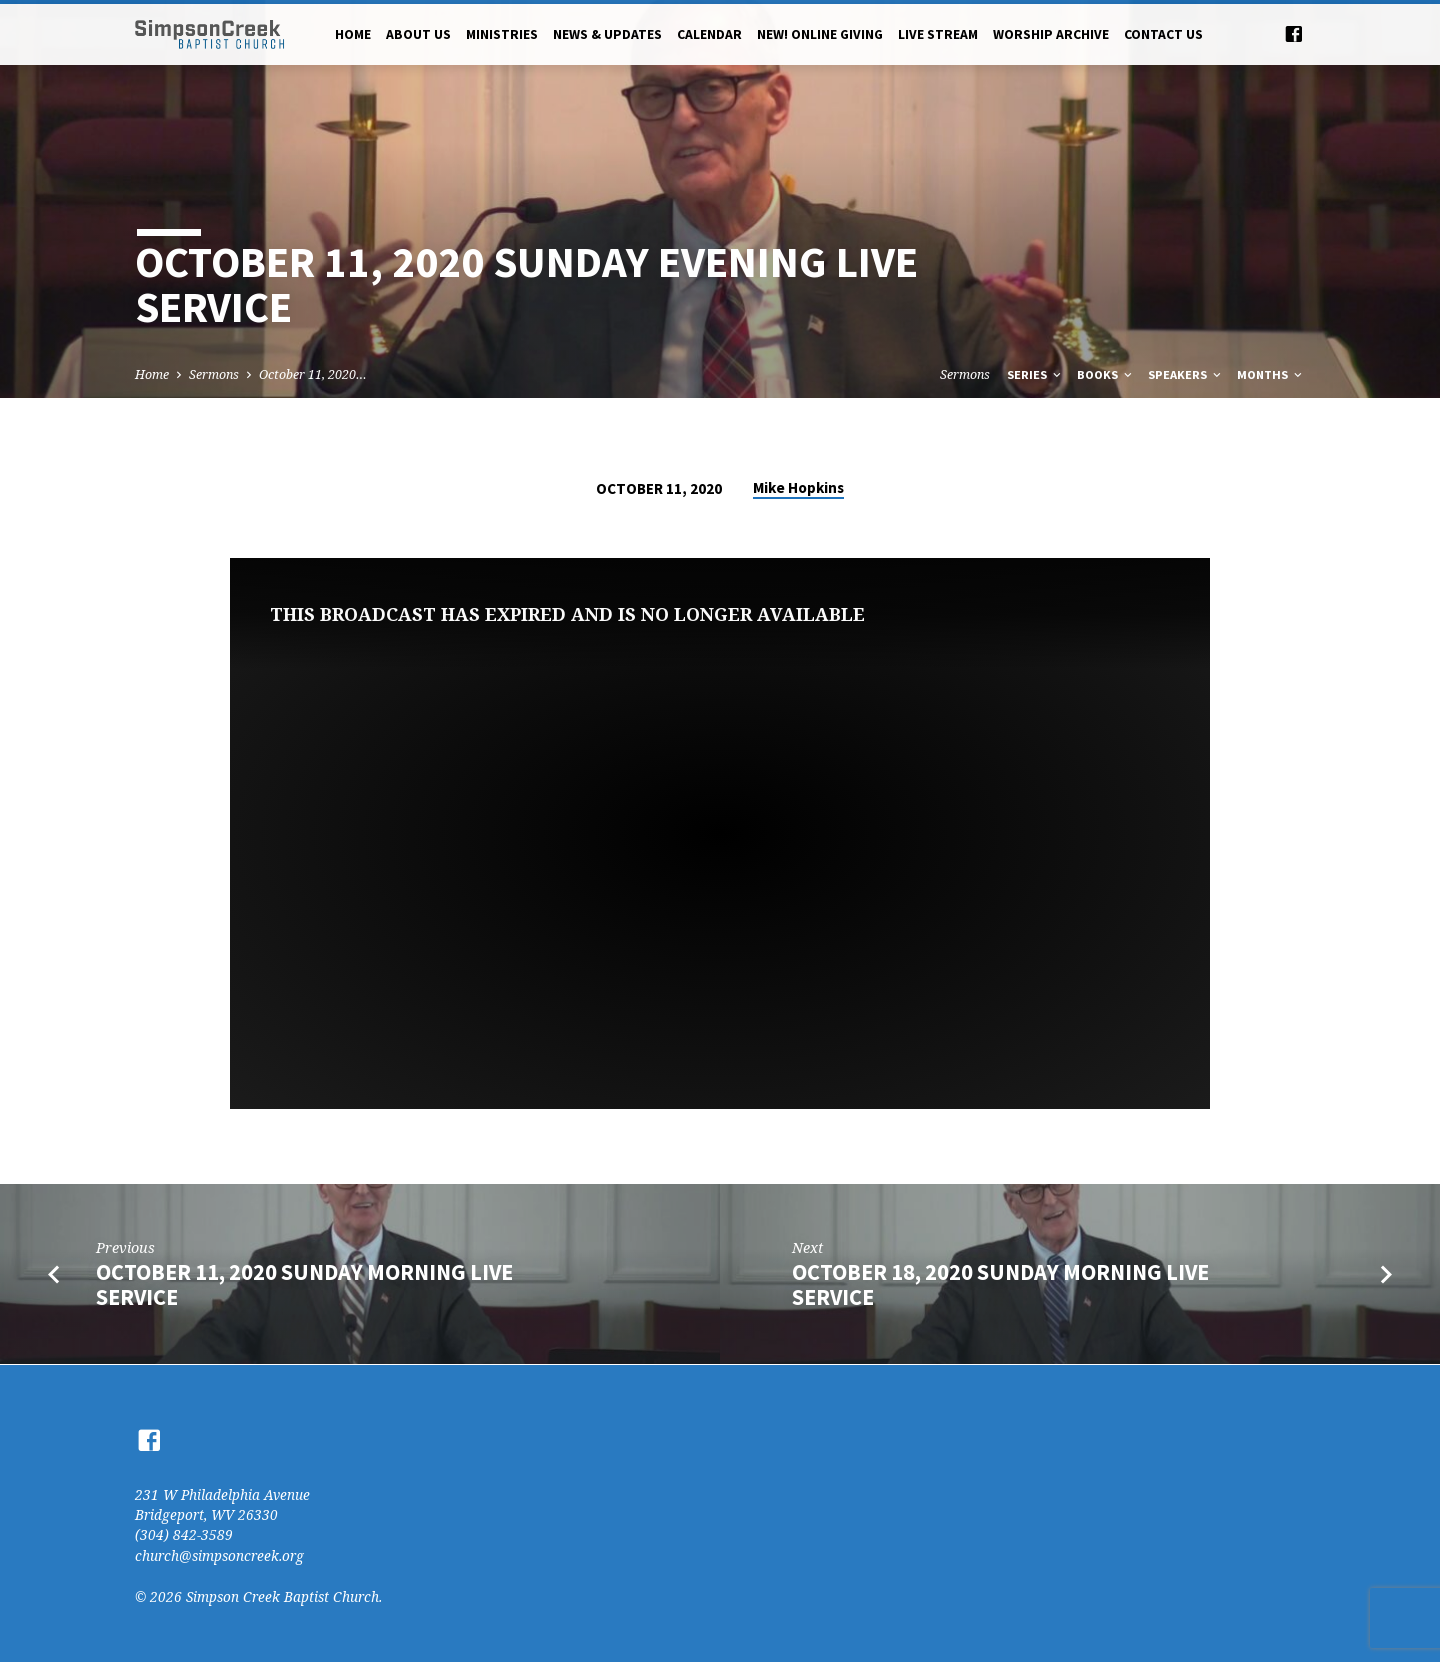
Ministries (502, 34)
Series (1035, 374)
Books (1106, 374)
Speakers (1186, 374)
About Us (418, 34)
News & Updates (607, 34)
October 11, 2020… (313, 374)
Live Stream (938, 34)
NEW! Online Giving (820, 34)
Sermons (214, 374)
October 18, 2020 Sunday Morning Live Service (1000, 1284)
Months (1271, 374)
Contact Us (1163, 34)
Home (353, 34)
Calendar (709, 34)
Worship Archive (1051, 34)
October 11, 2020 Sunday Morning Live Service (304, 1284)
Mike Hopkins (798, 487)
